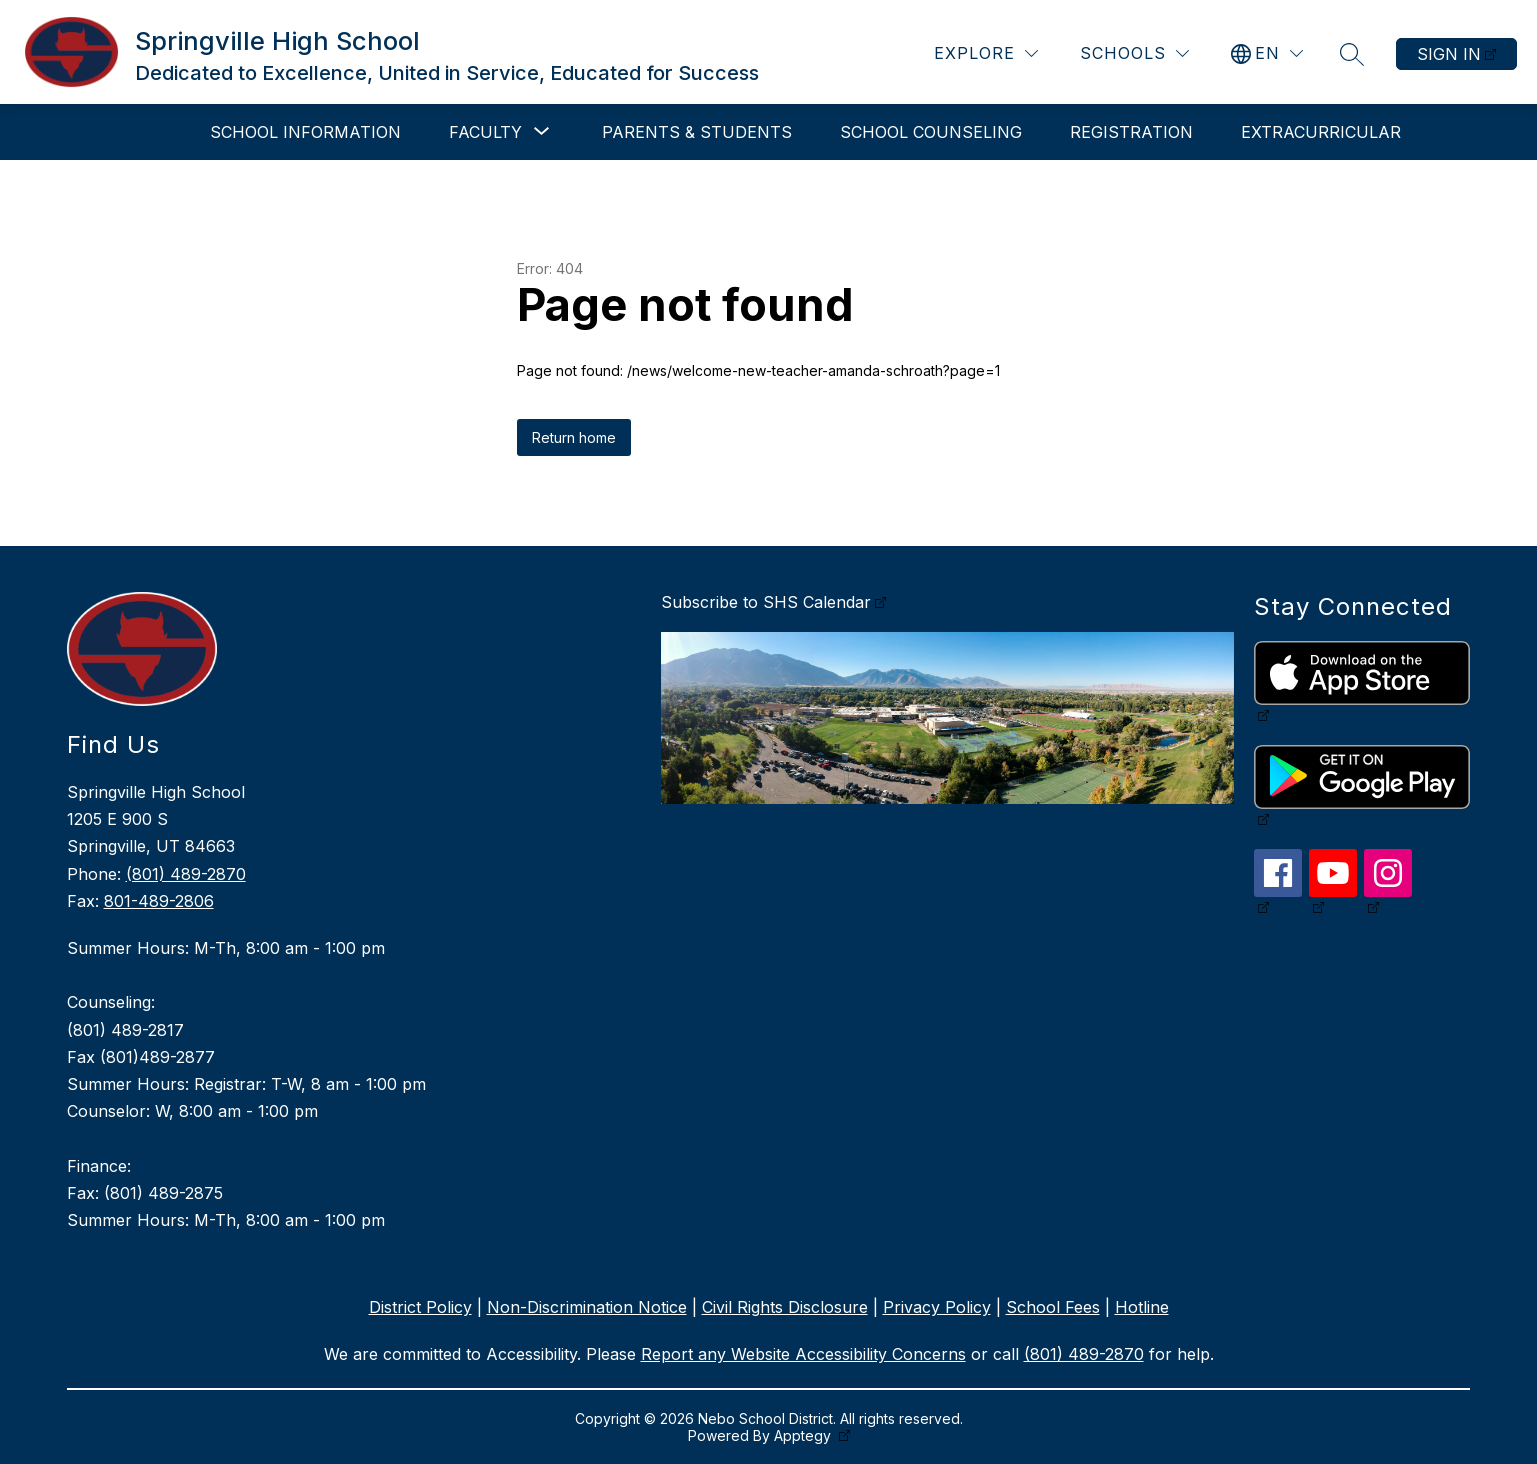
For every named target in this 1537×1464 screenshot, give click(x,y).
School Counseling (931, 132)
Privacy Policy (937, 1307)
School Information (305, 132)
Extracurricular (1321, 132)
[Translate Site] (1267, 53)
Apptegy (804, 1435)
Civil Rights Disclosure (785, 1307)
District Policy (420, 1307)
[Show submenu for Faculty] (485, 132)
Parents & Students (697, 132)
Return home (574, 437)
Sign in (1449, 54)
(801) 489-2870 (186, 874)
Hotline (1142, 1307)
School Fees (1053, 1307)
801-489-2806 (159, 901)
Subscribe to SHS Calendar (766, 602)
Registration (1131, 132)
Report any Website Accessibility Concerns (803, 1354)
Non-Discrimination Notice (587, 1307)
